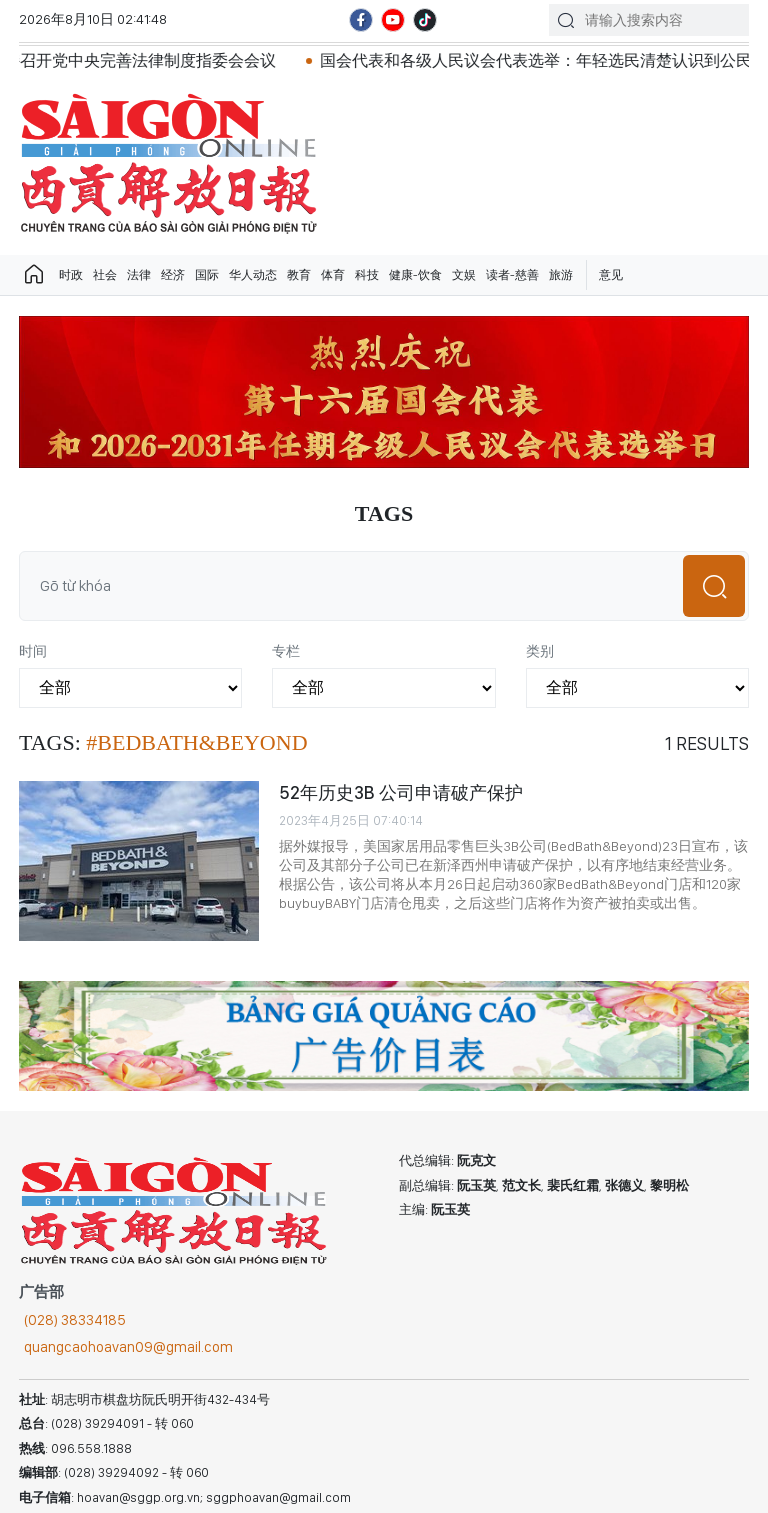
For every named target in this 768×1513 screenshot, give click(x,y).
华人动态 (253, 275)
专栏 (286, 651)
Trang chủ (34, 275)
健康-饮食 (415, 275)
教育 (299, 275)
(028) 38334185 (75, 1320)
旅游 (561, 275)
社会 (105, 275)
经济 (173, 275)
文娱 (464, 275)
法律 (139, 275)
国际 (207, 275)
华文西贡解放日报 (169, 163)
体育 (333, 275)
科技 (367, 275)
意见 (611, 275)
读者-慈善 (512, 275)
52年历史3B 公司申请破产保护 (401, 792)
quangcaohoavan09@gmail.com (128, 1347)
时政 (71, 275)
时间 (33, 651)
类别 (540, 651)
